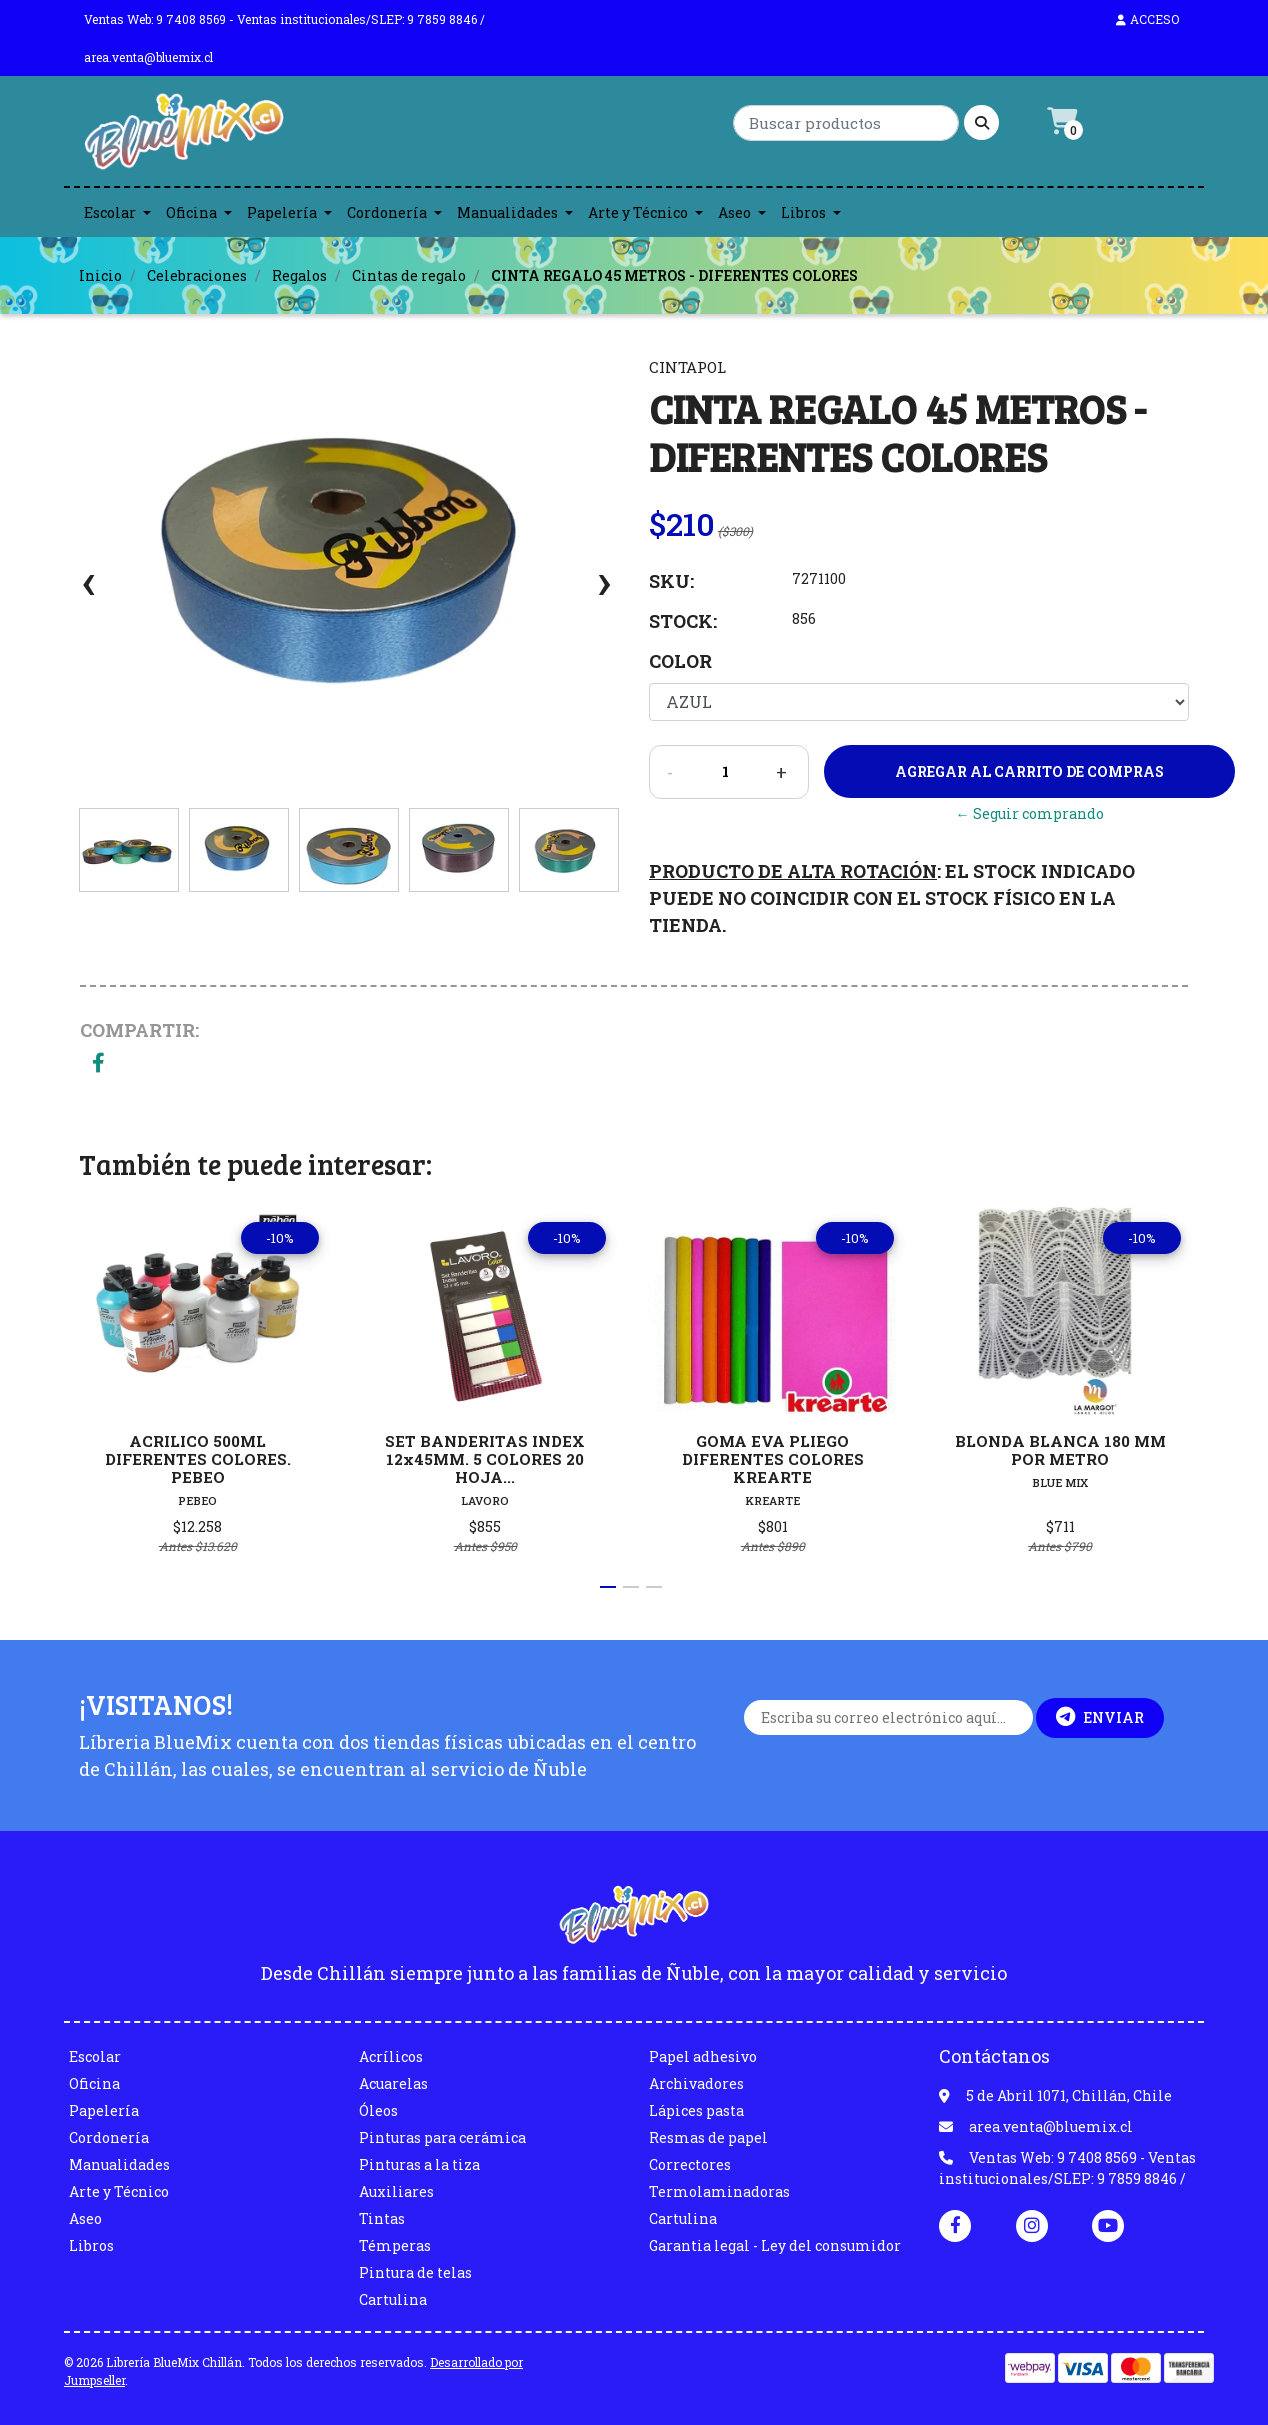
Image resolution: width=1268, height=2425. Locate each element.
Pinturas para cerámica (442, 2137)
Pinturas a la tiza (419, 2164)
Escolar (110, 212)
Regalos (299, 275)
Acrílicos (391, 2056)
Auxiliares (396, 2191)
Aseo (734, 212)
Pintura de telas (415, 2272)
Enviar (1100, 1717)
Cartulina (393, 2299)
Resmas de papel (708, 2137)
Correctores (690, 2164)
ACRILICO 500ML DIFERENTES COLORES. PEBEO (198, 1459)
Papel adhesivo (703, 2056)
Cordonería (387, 212)
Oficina (191, 212)
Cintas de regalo (409, 275)
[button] (608, 1587)
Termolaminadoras (719, 2191)
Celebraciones (197, 275)
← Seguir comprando (1030, 813)
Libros (803, 212)
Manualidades (507, 212)
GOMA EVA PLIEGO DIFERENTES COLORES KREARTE (773, 1459)
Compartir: (139, 1030)
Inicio (100, 275)
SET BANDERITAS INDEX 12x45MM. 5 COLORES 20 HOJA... (485, 1459)
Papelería (282, 212)
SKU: (671, 581)
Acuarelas (393, 2083)
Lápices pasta (696, 2110)
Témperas (395, 2245)
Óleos (378, 2110)
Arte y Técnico (638, 212)
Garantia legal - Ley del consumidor (775, 2245)
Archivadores (696, 2083)
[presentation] (89, 592)
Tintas (382, 2218)
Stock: (683, 621)
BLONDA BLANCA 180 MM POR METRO (1060, 1450)
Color (680, 661)
